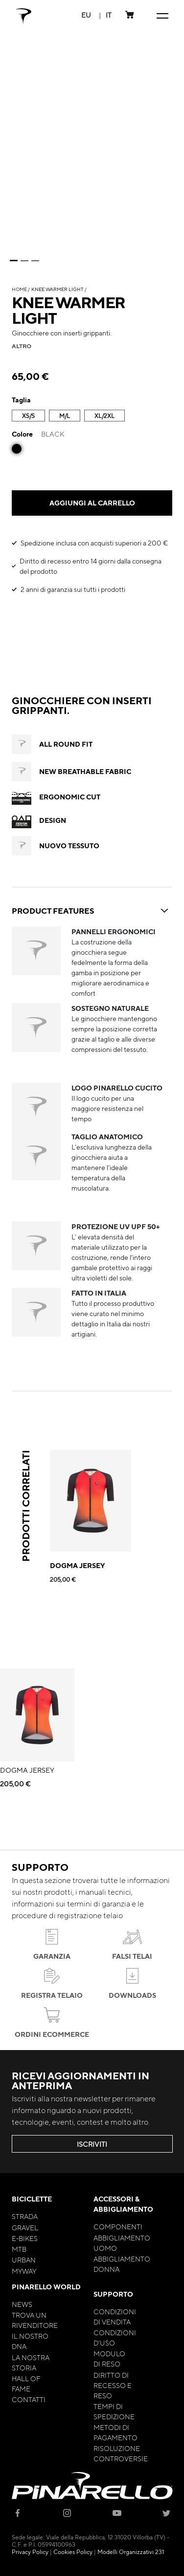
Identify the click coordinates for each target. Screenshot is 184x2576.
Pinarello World (46, 2286)
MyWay (24, 2270)
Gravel (25, 2227)
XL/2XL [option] (104, 415)
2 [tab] (24, 260)
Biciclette (32, 2198)
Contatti (29, 2399)
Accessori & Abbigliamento (123, 2204)
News (22, 2304)
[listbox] (92, 417)
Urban (24, 2259)
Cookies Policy (72, 2551)
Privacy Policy (30, 2551)
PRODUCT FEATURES (92, 911)
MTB (19, 2248)
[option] (17, 449)
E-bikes (25, 2238)
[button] (86, 15)
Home (19, 289)
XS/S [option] (28, 415)
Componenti (117, 2226)
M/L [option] (64, 415)
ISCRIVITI (92, 2143)
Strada (25, 2216)
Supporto (113, 2294)
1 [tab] (14, 260)
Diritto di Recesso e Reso (112, 2385)
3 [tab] (35, 260)
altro (21, 346)
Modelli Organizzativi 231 (130, 2551)
